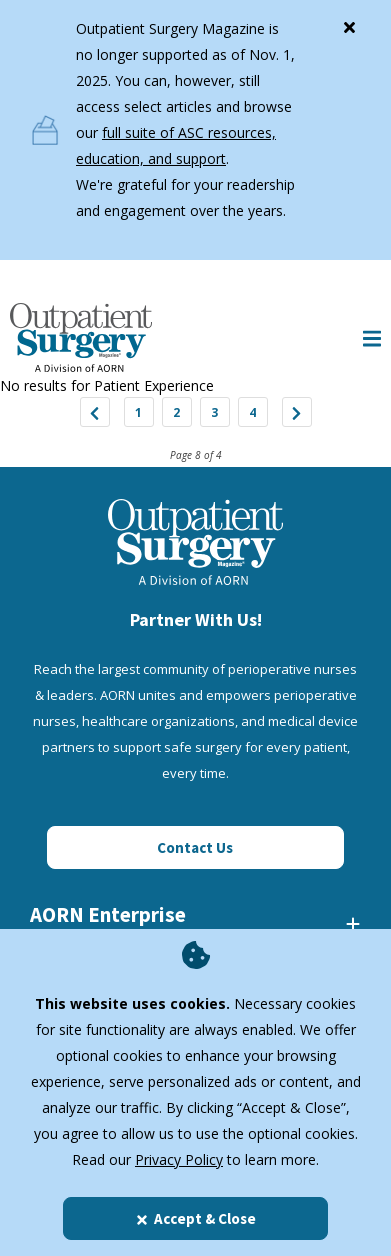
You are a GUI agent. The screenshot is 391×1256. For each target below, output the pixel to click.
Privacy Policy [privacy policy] (179, 1159)
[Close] (349, 23)
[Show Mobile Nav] (372, 337)
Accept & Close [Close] (195, 1218)
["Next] (297, 412)
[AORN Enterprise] (195, 923)
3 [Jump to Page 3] (214, 412)
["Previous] (95, 412)
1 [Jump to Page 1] (138, 412)
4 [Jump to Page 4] (252, 412)
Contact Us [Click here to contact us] (195, 847)
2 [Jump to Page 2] (176, 412)
